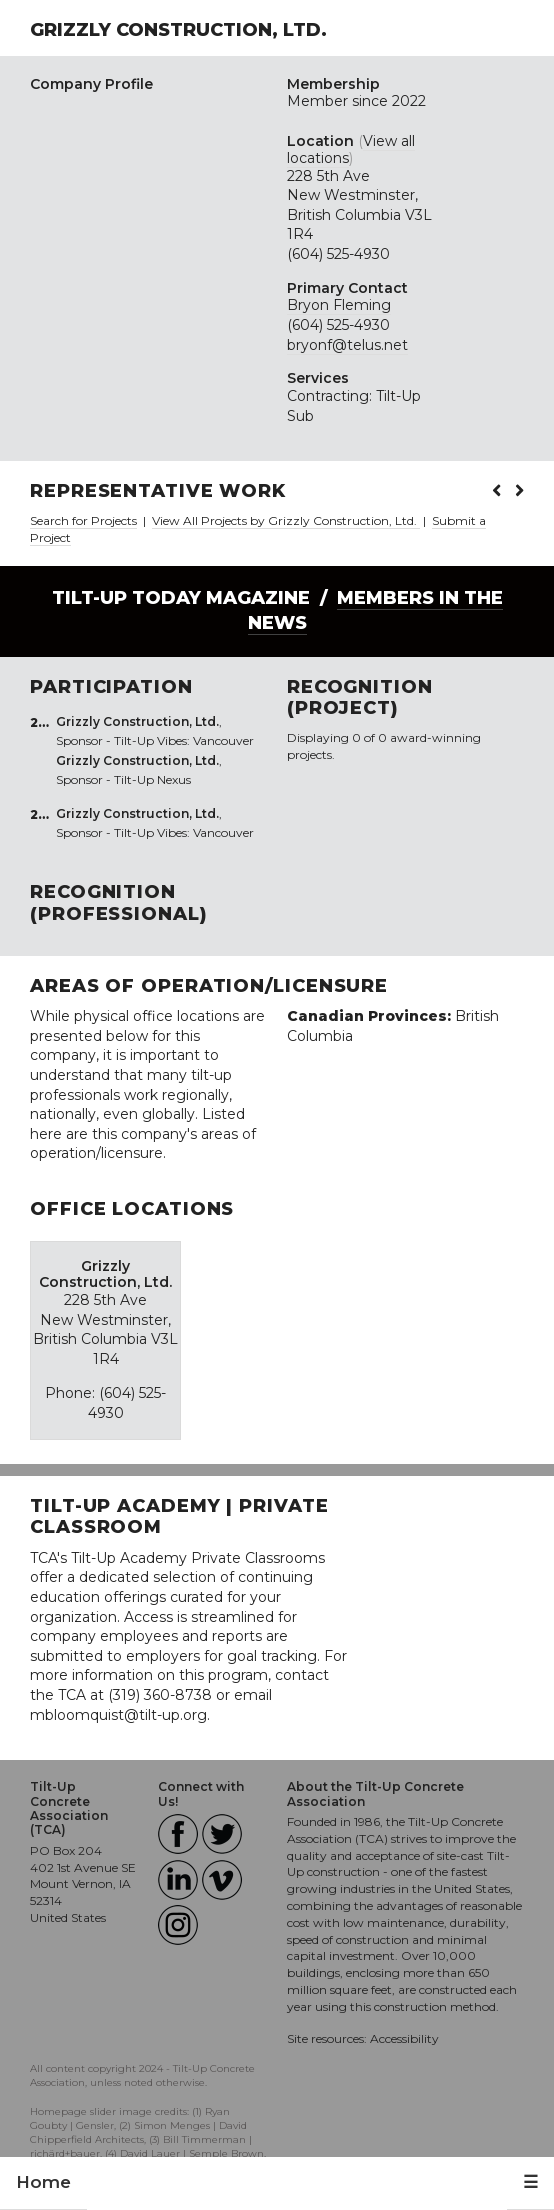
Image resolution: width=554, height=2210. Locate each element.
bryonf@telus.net (347, 345)
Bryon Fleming (339, 305)
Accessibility (404, 2038)
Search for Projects (83, 520)
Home (43, 2182)
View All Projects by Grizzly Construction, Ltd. (286, 520)
